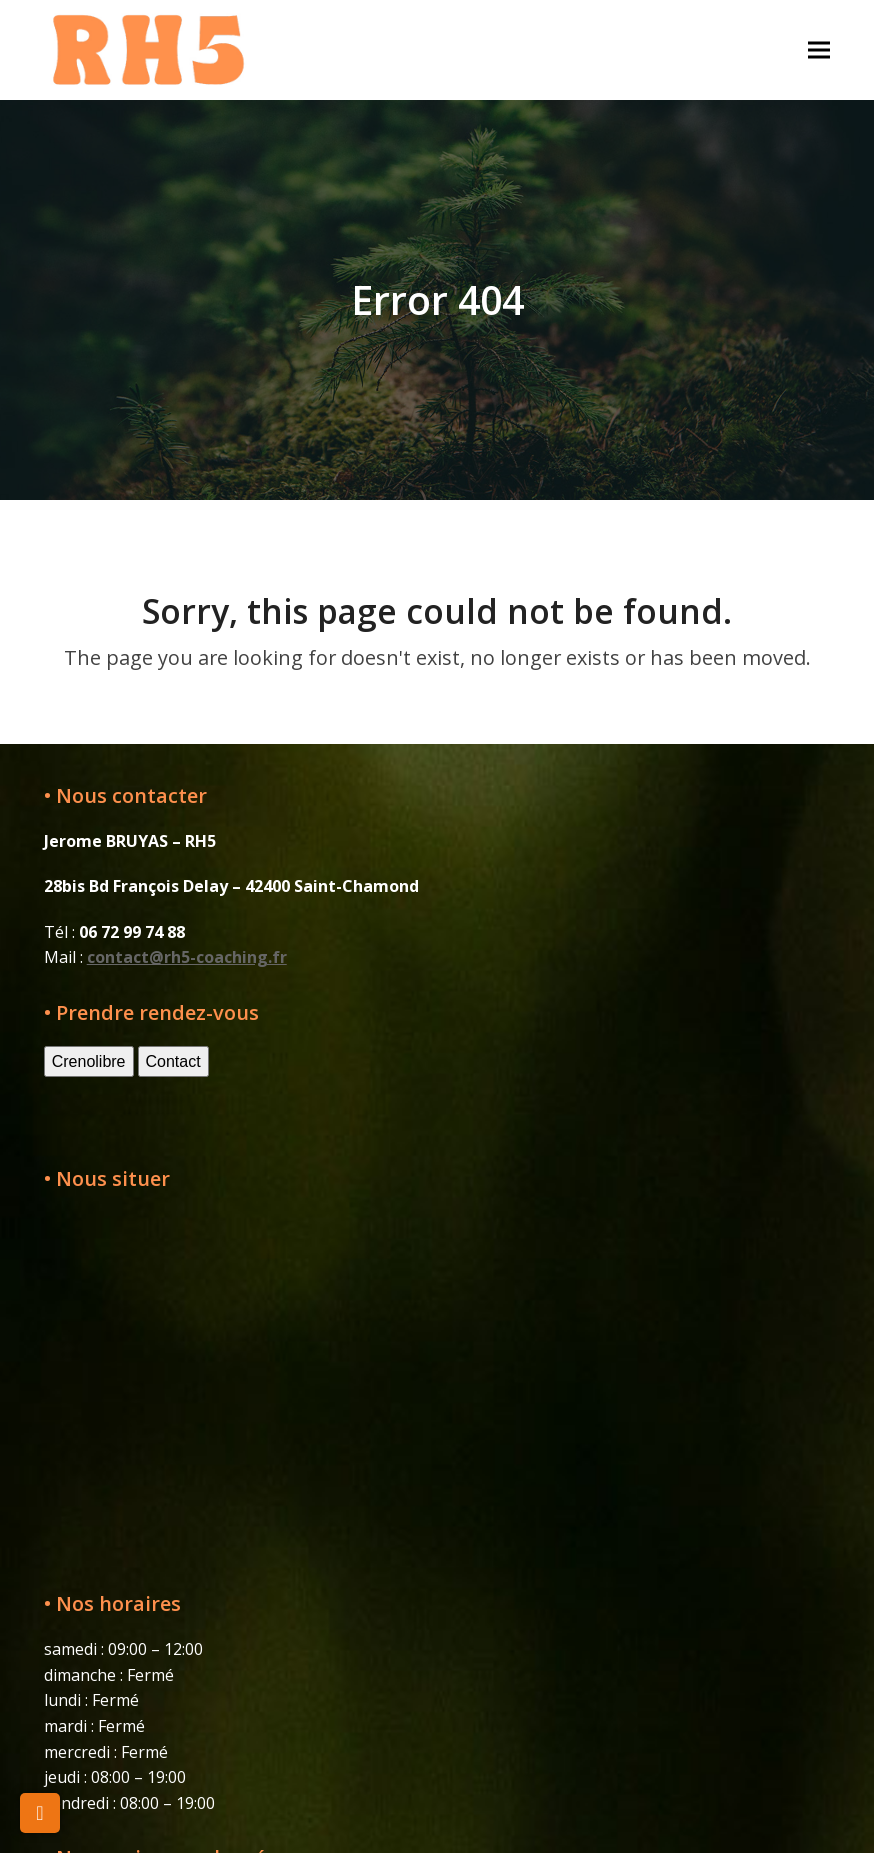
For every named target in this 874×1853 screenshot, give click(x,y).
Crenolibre (89, 1061)
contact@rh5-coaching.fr (187, 957)
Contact (173, 1061)
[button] (819, 49)
